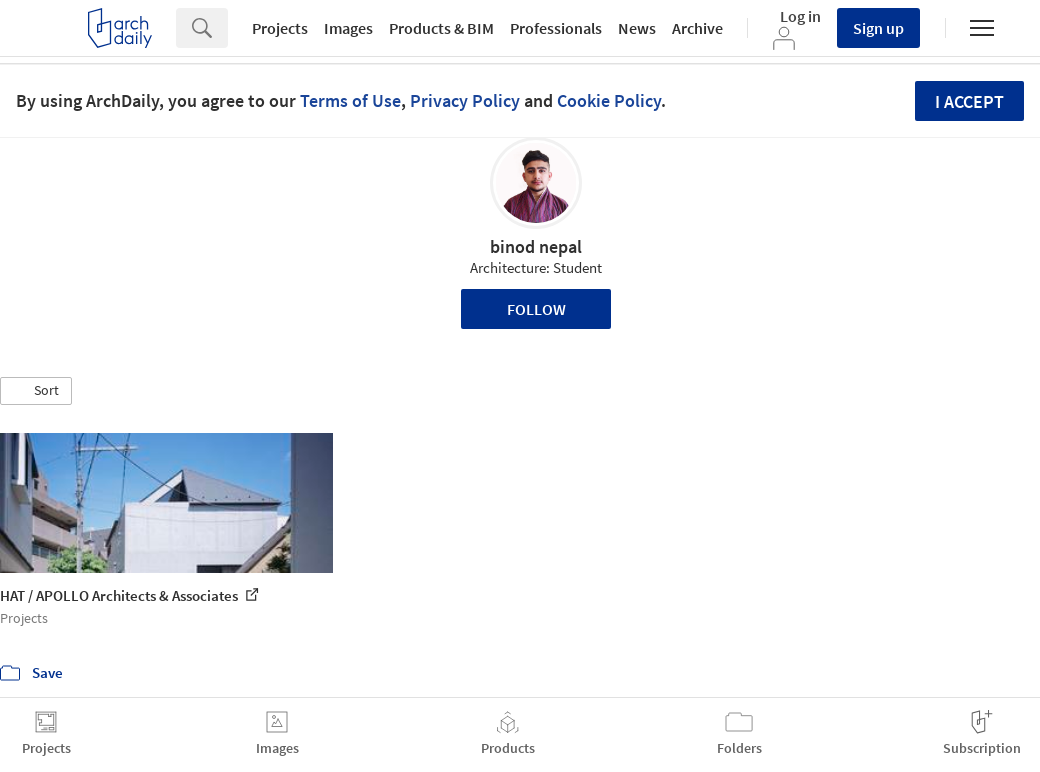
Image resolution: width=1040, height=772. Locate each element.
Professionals (556, 28)
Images (348, 28)
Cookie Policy (609, 100)
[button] (36, 391)
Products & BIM (441, 28)
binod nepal (536, 246)
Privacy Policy (465, 100)
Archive (697, 28)
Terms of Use (350, 100)
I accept (969, 101)
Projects (280, 28)
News (637, 28)
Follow (536, 309)
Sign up (878, 28)
